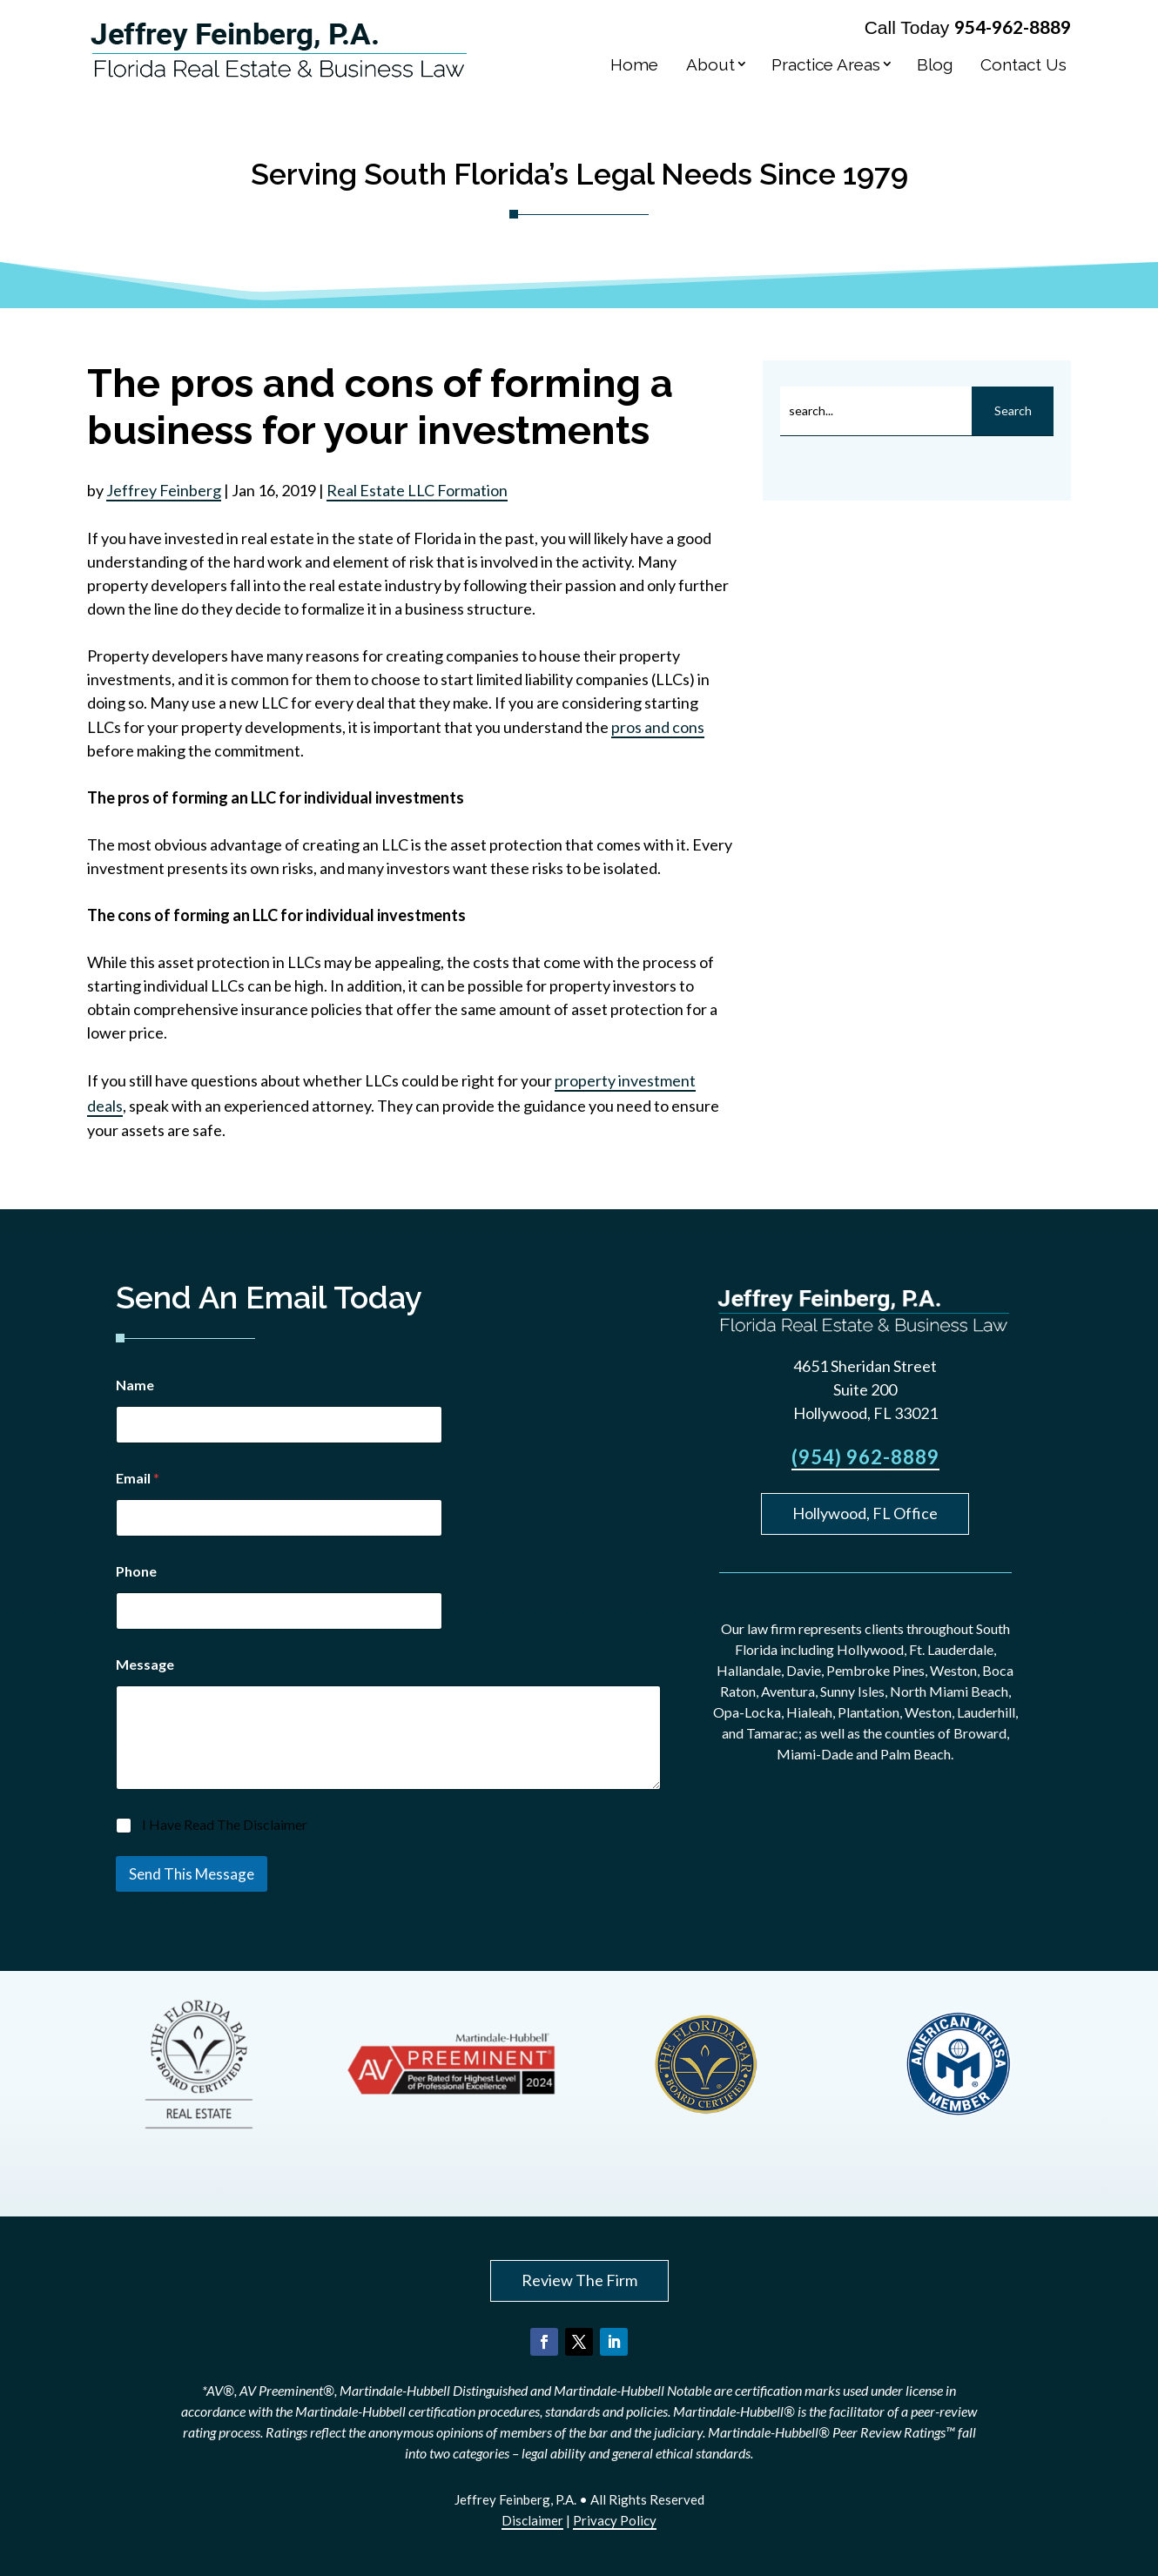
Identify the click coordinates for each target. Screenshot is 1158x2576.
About (710, 64)
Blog (935, 64)
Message (145, 1664)
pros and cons (657, 726)
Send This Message (191, 1874)
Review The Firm (579, 2280)
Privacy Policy (614, 2520)
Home (634, 64)
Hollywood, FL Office (865, 1513)
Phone (136, 1571)
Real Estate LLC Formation (417, 490)
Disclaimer (532, 2520)
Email (137, 1478)
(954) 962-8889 (865, 1457)
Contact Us (1023, 64)
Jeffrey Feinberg (163, 490)
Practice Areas (825, 64)
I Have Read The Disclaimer (224, 1824)
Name (135, 1384)
